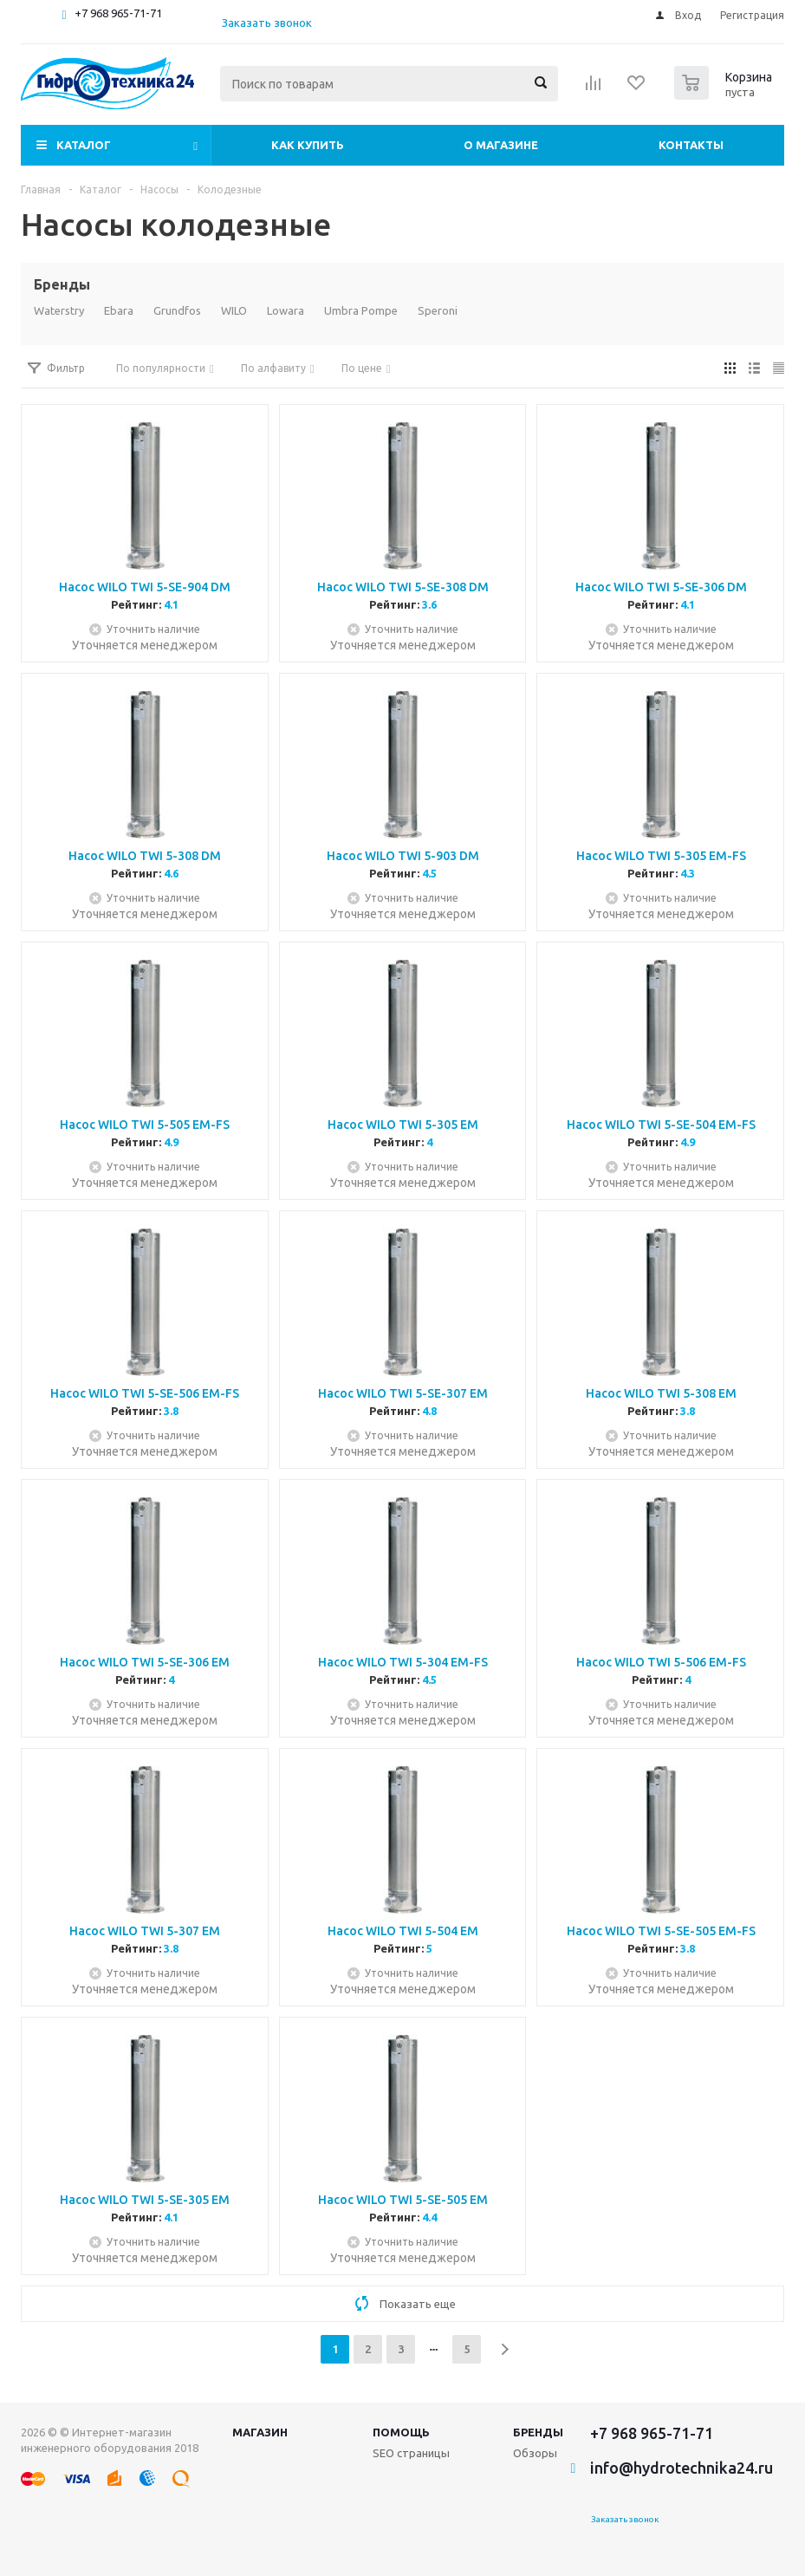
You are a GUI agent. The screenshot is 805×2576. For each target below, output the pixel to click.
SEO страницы (411, 2453)
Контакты (691, 145)
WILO (234, 310)
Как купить (307, 145)
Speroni (438, 310)
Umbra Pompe (361, 310)
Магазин (260, 2432)
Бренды (538, 2432)
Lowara (285, 310)
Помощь (401, 2432)
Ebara (118, 310)
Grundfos (177, 310)
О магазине (501, 145)
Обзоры (535, 2453)
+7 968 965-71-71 (118, 13)
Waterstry (59, 310)
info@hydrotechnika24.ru (681, 2467)
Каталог (83, 145)
